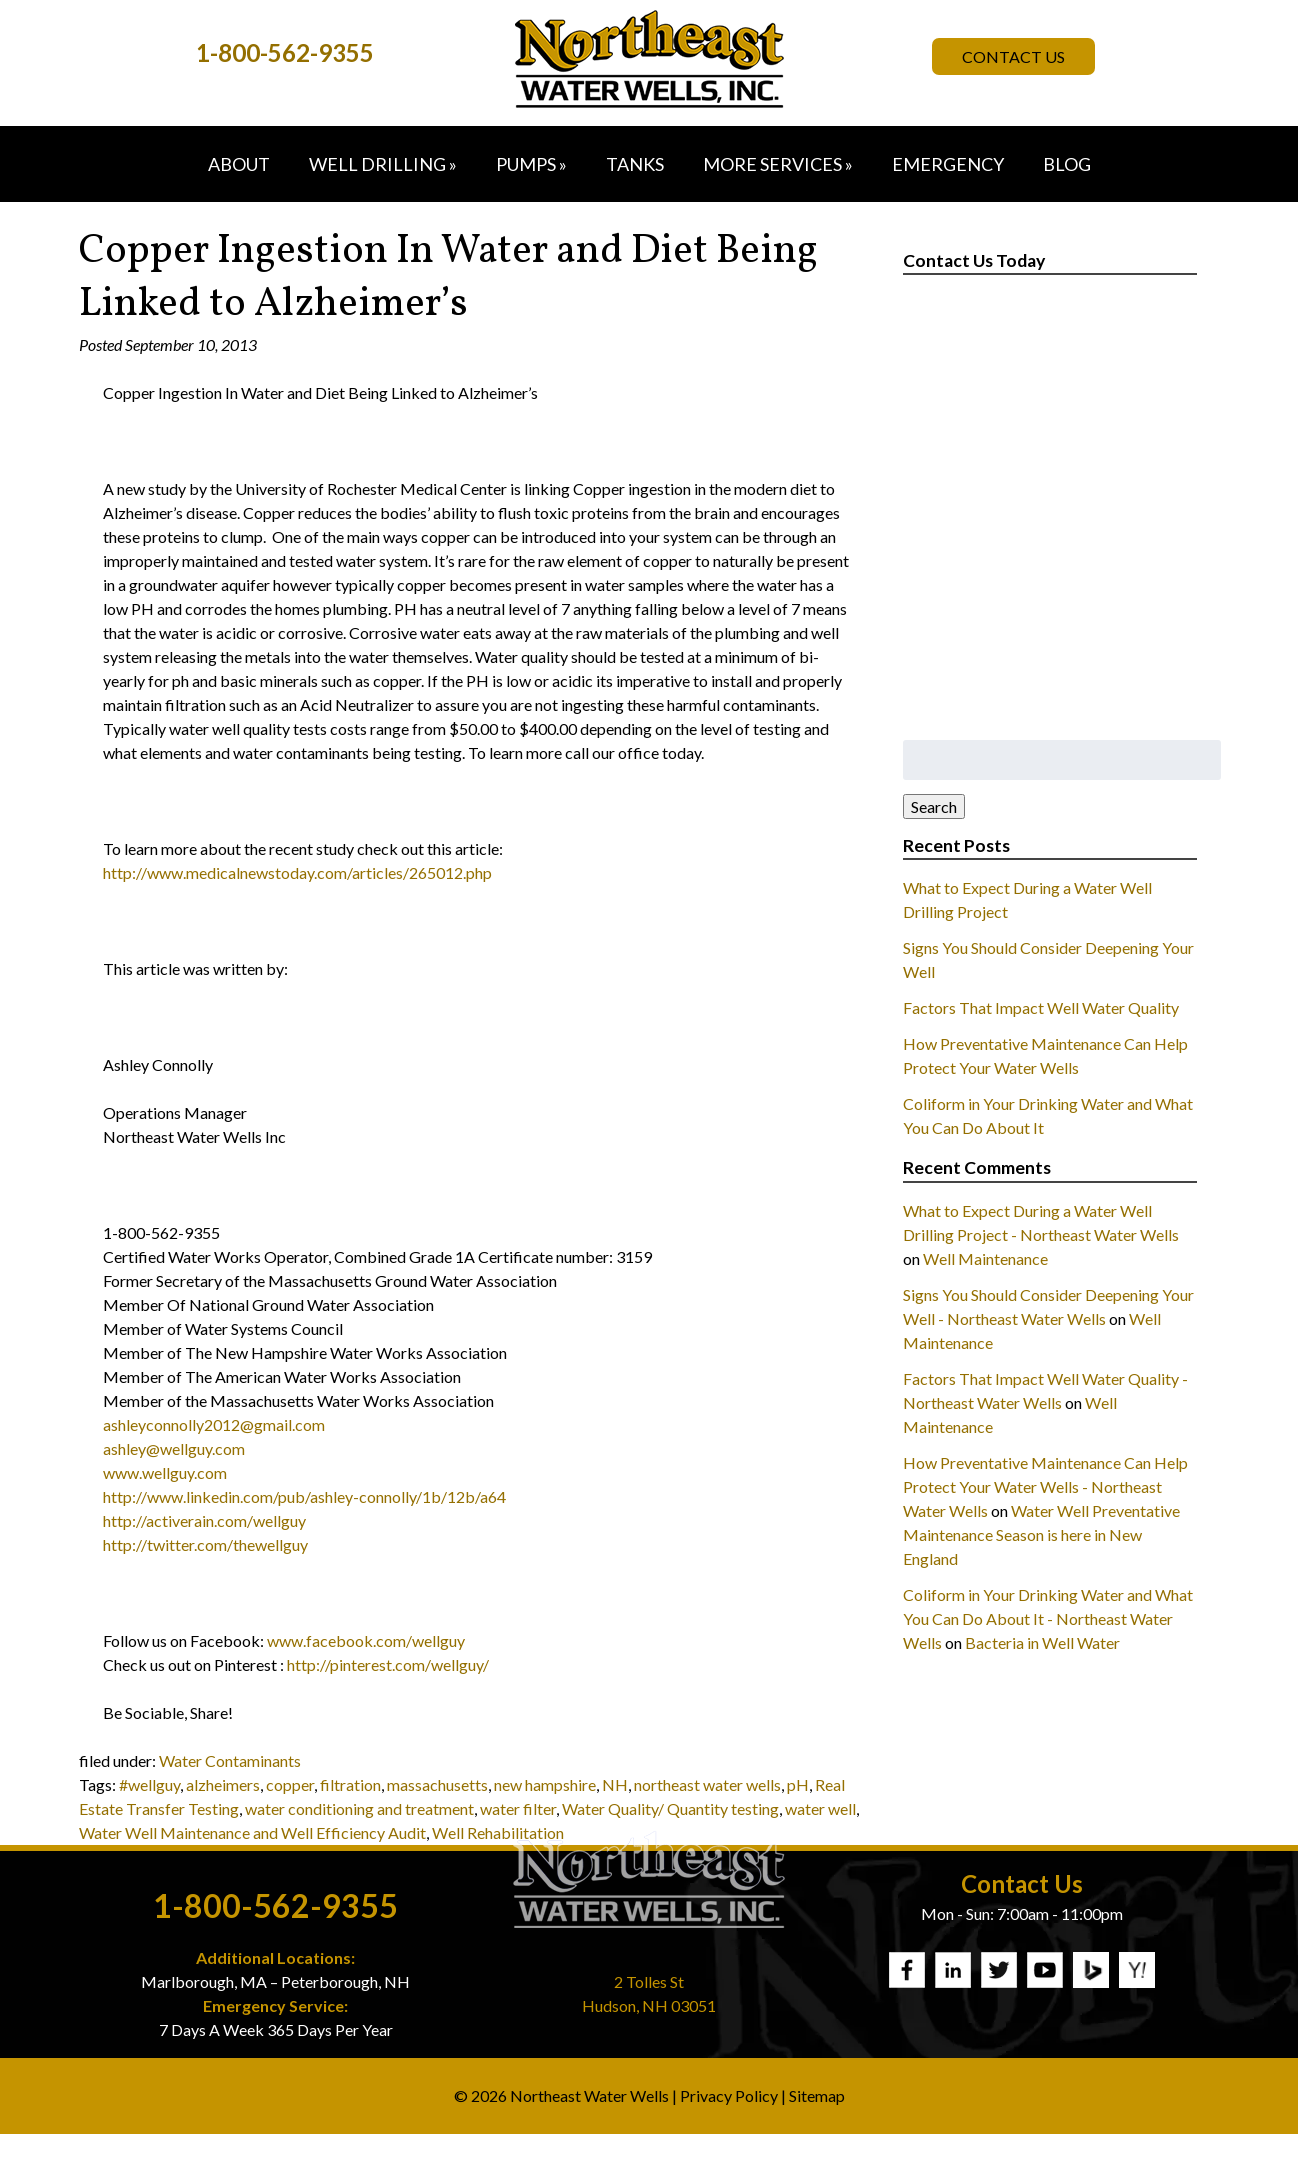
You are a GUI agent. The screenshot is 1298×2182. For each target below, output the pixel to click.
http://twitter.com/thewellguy (205, 1544)
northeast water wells (707, 1784)
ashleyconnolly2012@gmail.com (214, 1424)
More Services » (778, 164)
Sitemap (817, 2095)
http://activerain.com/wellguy (204, 1520)
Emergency (948, 164)
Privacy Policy (729, 2095)
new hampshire (545, 1784)
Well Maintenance (985, 1258)
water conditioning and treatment (359, 1808)
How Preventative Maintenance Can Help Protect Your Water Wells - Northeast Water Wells (1045, 1486)
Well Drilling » (383, 164)
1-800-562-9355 (285, 52)
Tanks (635, 164)
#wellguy (149, 1784)
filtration (350, 1784)
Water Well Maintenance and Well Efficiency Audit (252, 1832)
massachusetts (437, 1784)
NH (615, 1784)
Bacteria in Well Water (1042, 1642)
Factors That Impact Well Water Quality (1041, 1007)
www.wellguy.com (165, 1472)
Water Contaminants (230, 1760)
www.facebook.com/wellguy (366, 1640)
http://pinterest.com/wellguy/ (388, 1664)
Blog (1067, 164)
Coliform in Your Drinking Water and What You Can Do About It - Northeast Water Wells (1048, 1618)
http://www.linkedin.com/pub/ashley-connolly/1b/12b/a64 (304, 1496)
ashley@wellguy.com (174, 1448)
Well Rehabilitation (498, 1832)
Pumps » (531, 164)
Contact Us (1013, 56)
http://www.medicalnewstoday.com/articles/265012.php (297, 872)
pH (798, 1784)
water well (820, 1808)
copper (290, 1784)
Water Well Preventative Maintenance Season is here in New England (1041, 1534)
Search (934, 806)
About (239, 164)
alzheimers (223, 1784)
